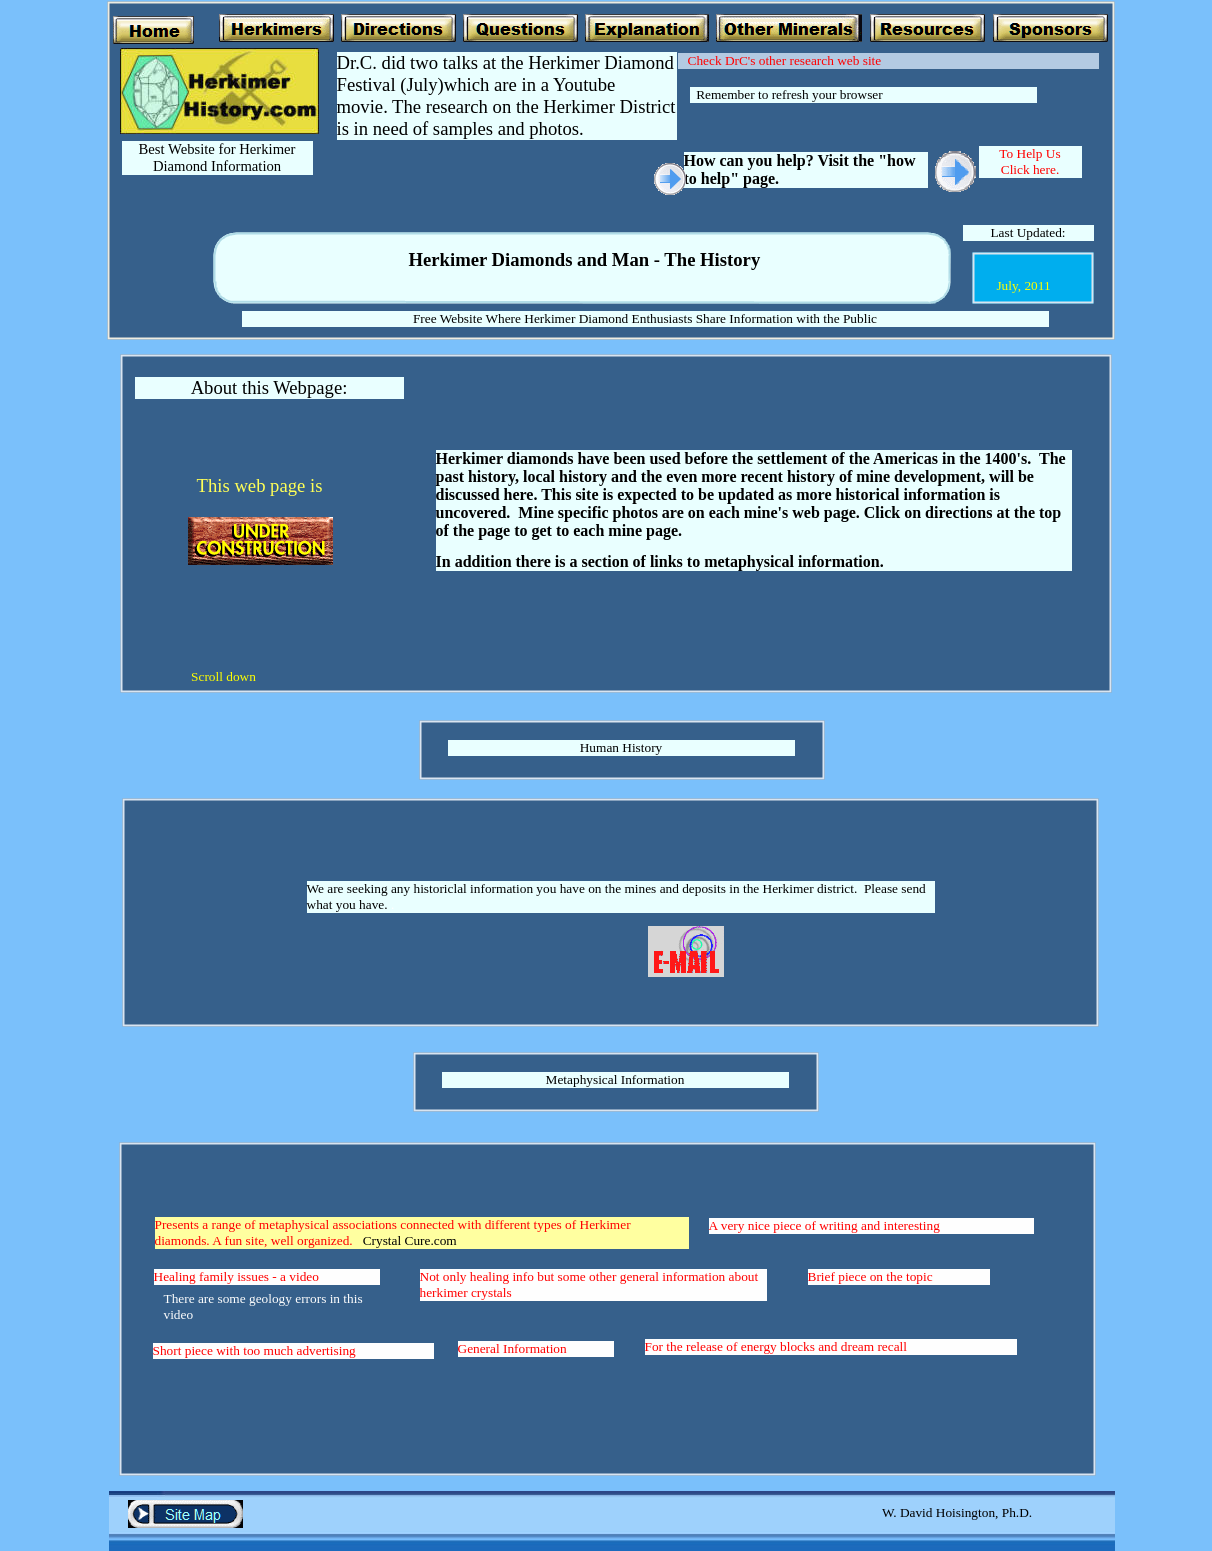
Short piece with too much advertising (254, 1350)
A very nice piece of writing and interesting (824, 1225)
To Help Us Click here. (1029, 161)
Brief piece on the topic (870, 1276)
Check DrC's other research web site (785, 60)
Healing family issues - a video (236, 1276)
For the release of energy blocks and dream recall (776, 1346)
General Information (512, 1348)
